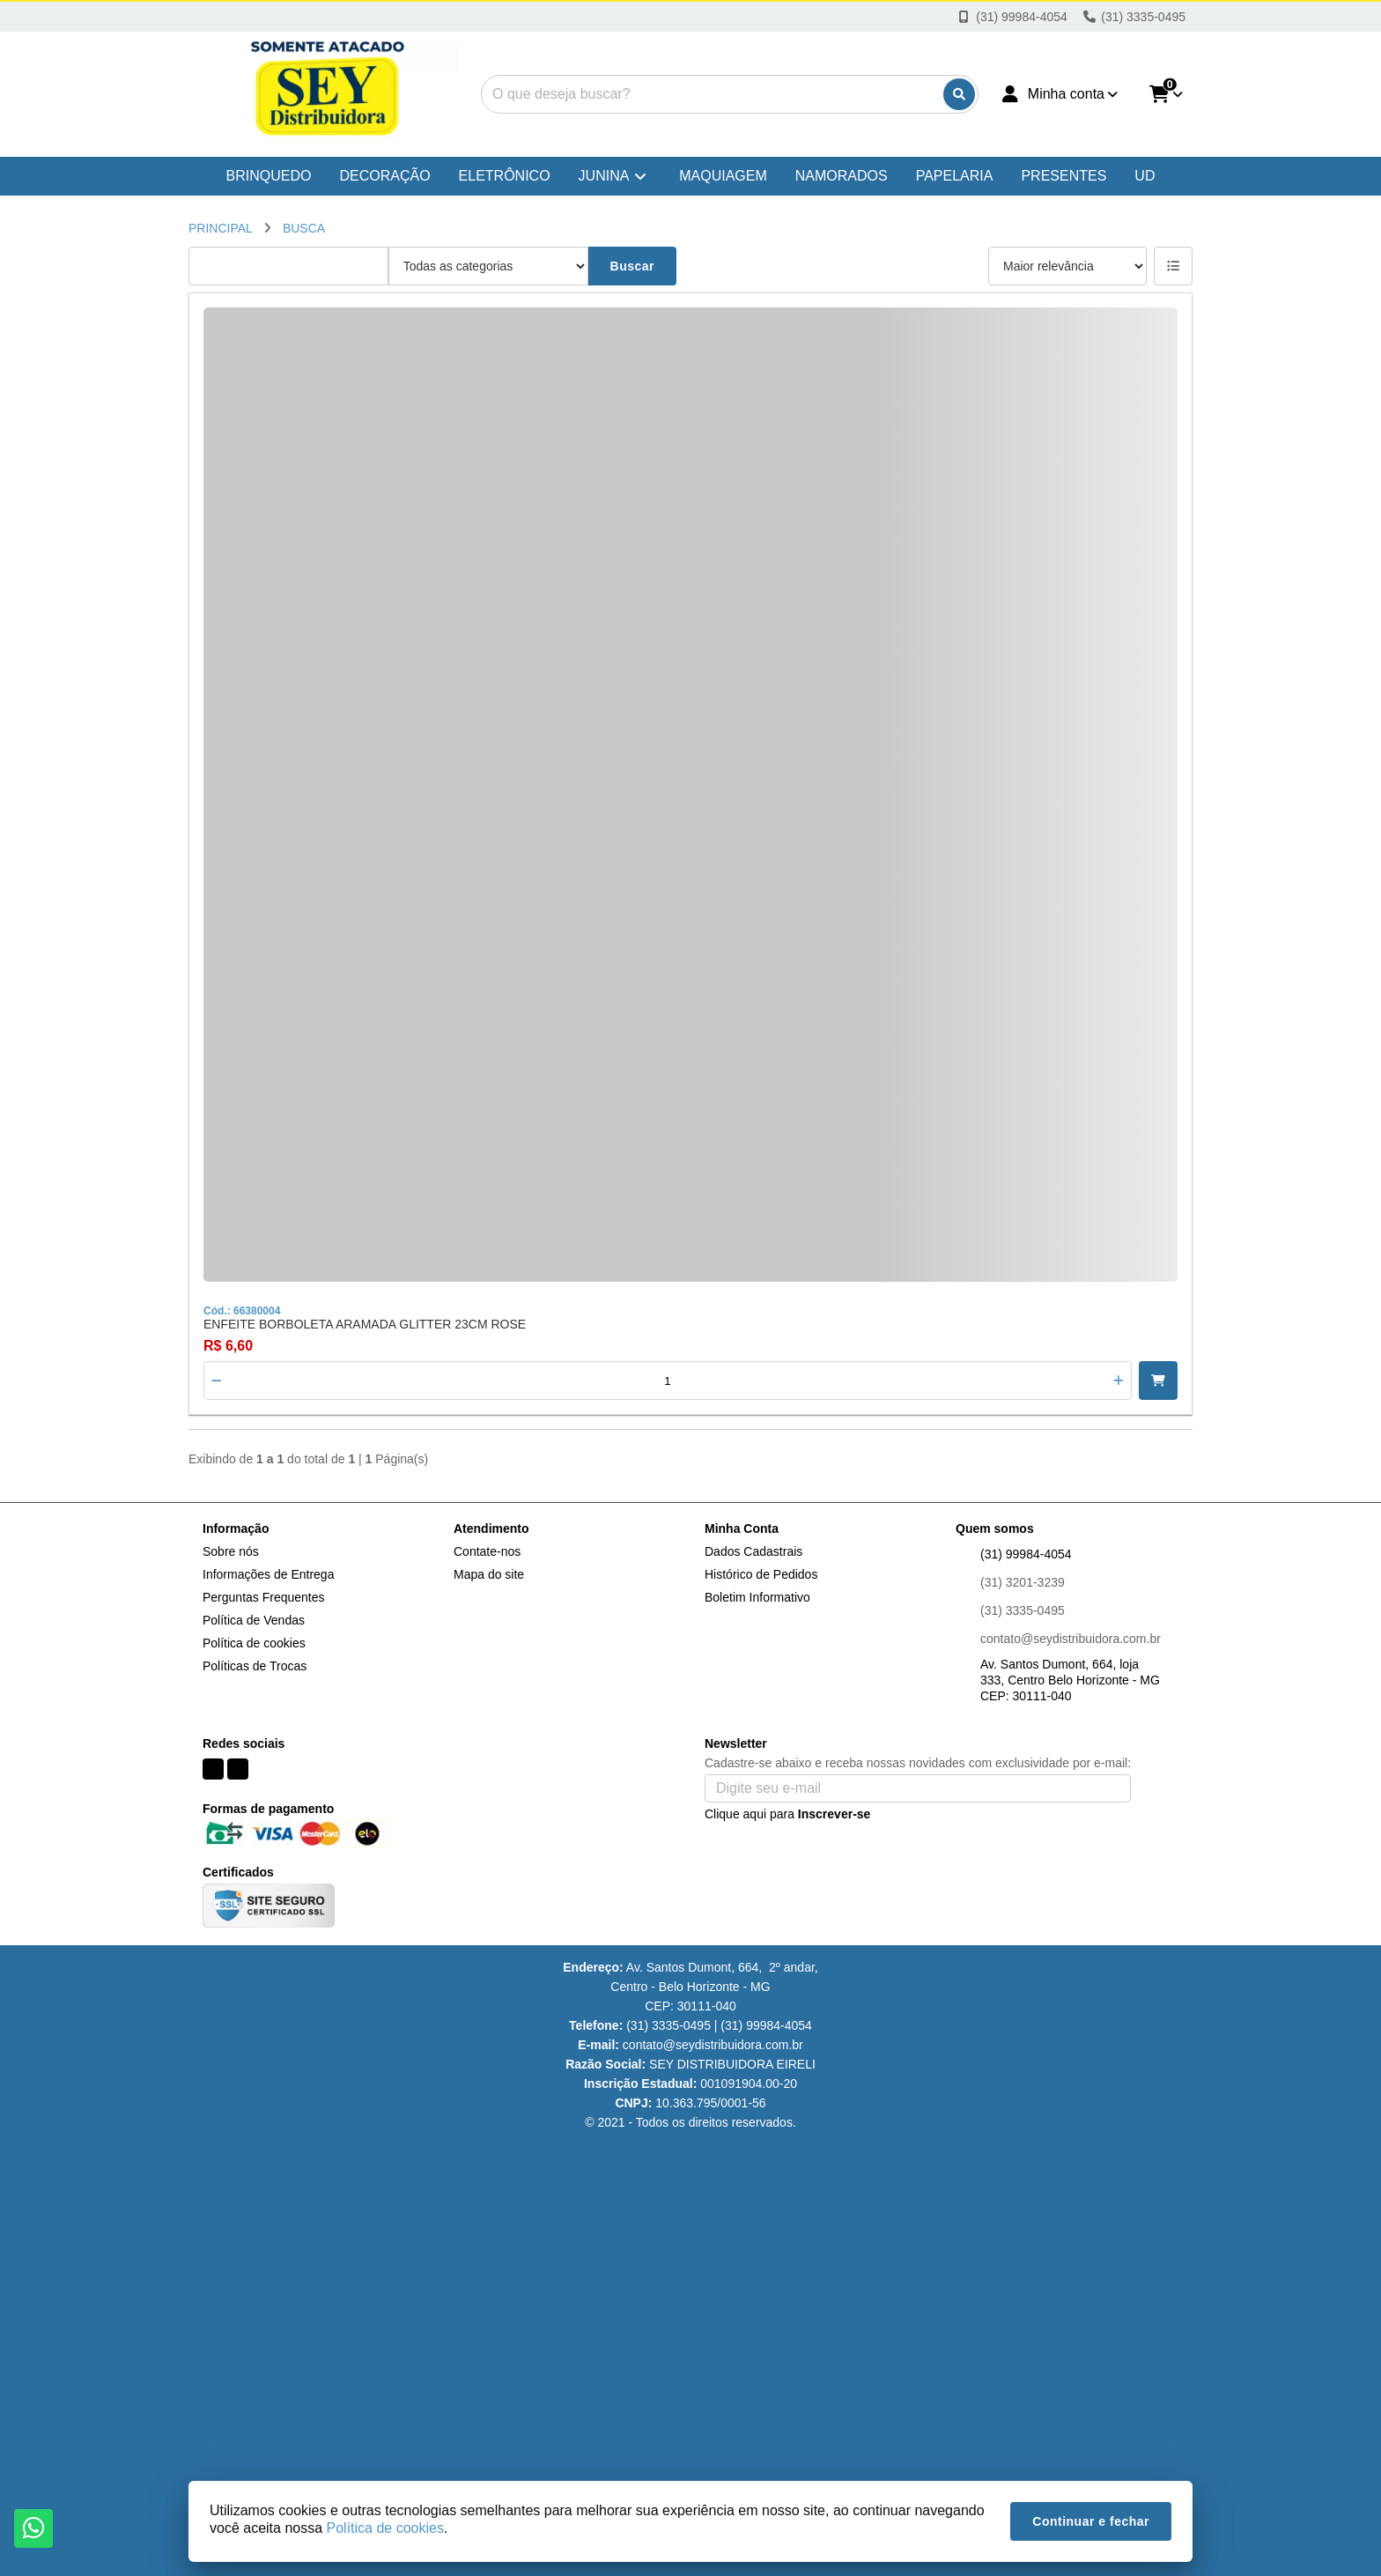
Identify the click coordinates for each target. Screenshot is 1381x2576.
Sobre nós (231, 1551)
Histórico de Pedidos (761, 1574)
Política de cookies (254, 1643)
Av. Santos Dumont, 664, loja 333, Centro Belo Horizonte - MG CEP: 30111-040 (1070, 1680)
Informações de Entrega (268, 1574)
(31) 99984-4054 (1026, 1554)
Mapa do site (489, 1574)
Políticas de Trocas (254, 1666)
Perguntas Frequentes (264, 1597)
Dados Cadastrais (753, 1551)
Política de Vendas (254, 1620)
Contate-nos (487, 1551)
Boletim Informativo (757, 1597)
